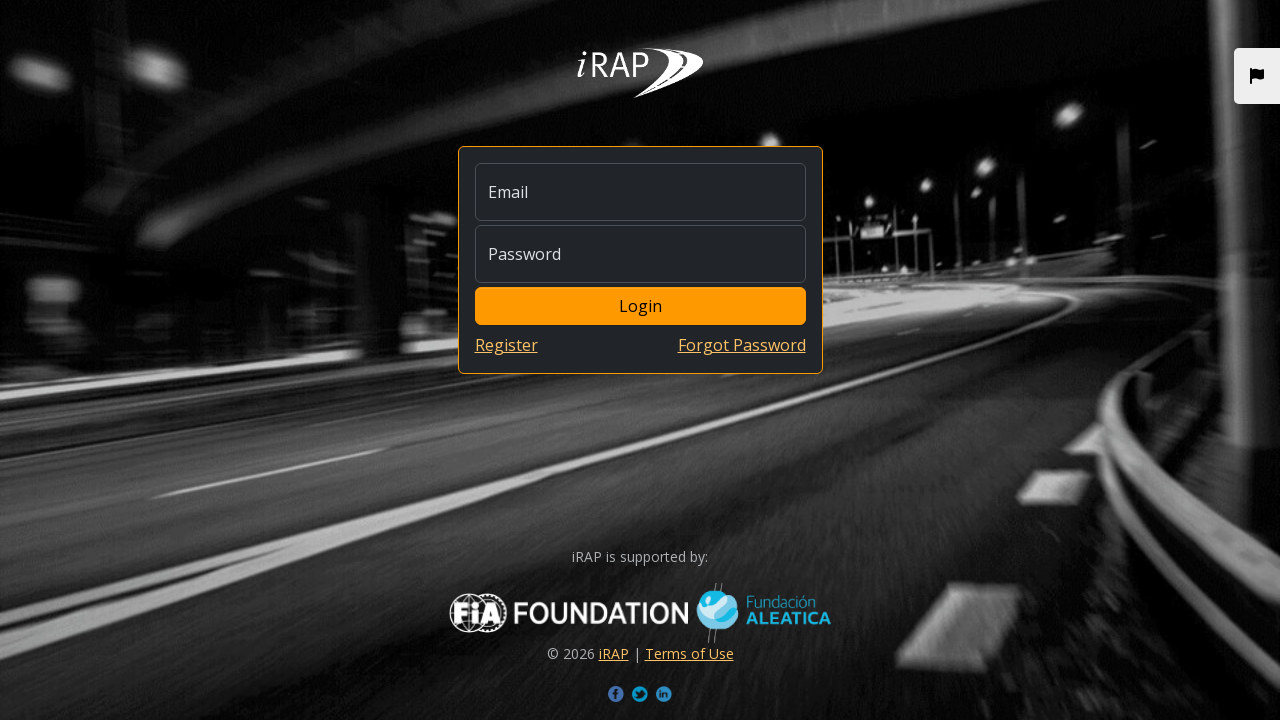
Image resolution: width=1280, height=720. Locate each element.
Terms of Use (689, 653)
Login (640, 306)
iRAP (614, 653)
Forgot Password (742, 345)
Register (506, 345)
